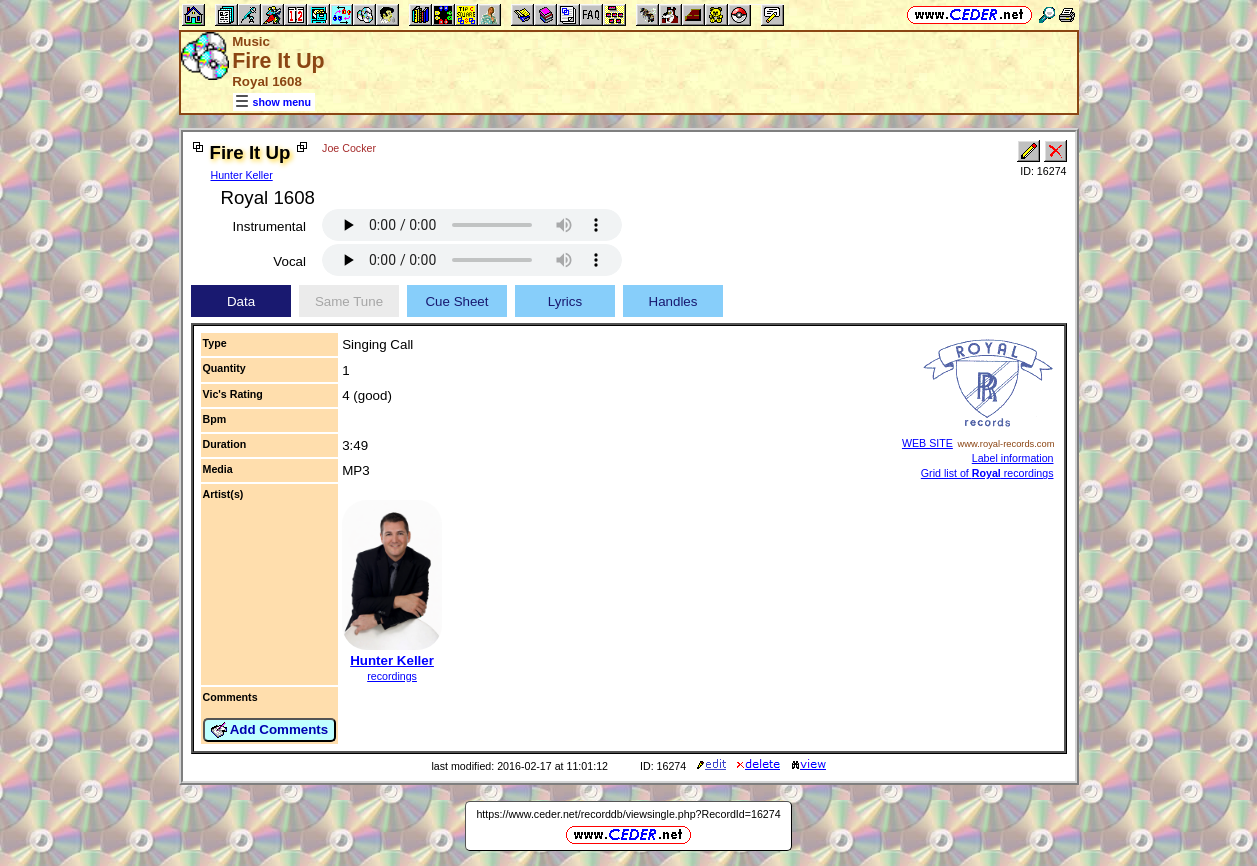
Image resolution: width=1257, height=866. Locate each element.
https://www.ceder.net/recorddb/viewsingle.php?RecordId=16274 (628, 814)
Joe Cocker (349, 148)
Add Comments (270, 730)
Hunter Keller (242, 175)
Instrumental (269, 226)
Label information (1013, 458)
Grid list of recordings (987, 473)
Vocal (289, 261)
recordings (392, 676)
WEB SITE (927, 443)
